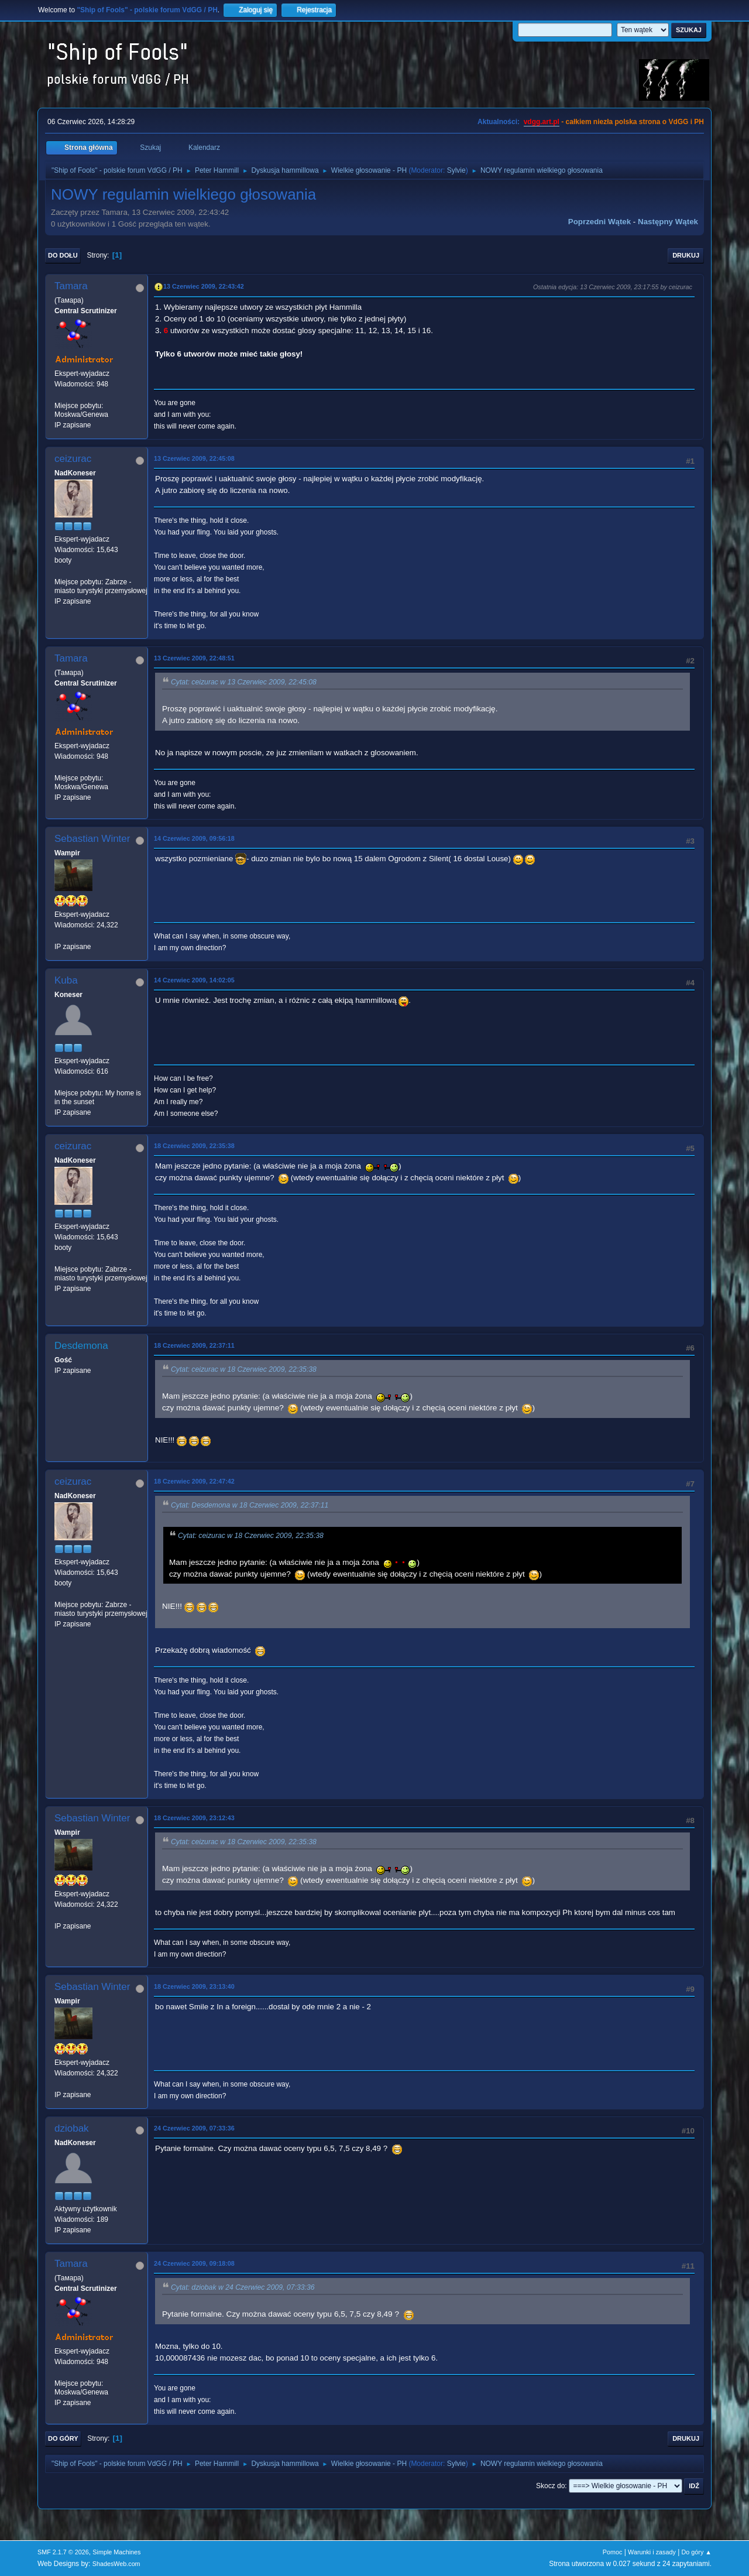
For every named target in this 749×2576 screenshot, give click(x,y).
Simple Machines (116, 2552)
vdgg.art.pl (541, 122)
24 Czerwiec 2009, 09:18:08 (194, 2263)
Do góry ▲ (697, 2552)
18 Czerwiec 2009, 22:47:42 (194, 1481)
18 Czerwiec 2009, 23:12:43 (194, 1817)
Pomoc (613, 2552)
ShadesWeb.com (116, 2563)
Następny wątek (668, 221)
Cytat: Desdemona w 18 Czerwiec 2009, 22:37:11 (249, 1505)
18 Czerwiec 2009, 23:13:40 (194, 1986)
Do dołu (63, 255)
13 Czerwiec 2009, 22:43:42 (203, 286)
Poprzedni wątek (599, 221)
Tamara (71, 286)
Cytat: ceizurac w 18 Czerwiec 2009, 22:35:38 (244, 1369)
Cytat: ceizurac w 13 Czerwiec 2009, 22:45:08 (244, 682)
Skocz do (550, 2486)
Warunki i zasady (652, 2552)
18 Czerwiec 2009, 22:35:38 (194, 1145)
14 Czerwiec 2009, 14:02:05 (194, 980)
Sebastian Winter (92, 838)
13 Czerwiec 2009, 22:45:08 (194, 458)
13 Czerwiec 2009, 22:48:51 (194, 658)
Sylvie (456, 170)
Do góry (63, 2438)
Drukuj (685, 255)
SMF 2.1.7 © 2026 (63, 2552)
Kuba (66, 980)
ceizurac (72, 458)
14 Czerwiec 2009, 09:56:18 (194, 838)
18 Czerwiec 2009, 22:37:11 (194, 1345)
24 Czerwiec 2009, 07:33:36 (194, 2128)
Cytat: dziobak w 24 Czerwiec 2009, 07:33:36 (243, 2287)
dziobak (71, 2128)
